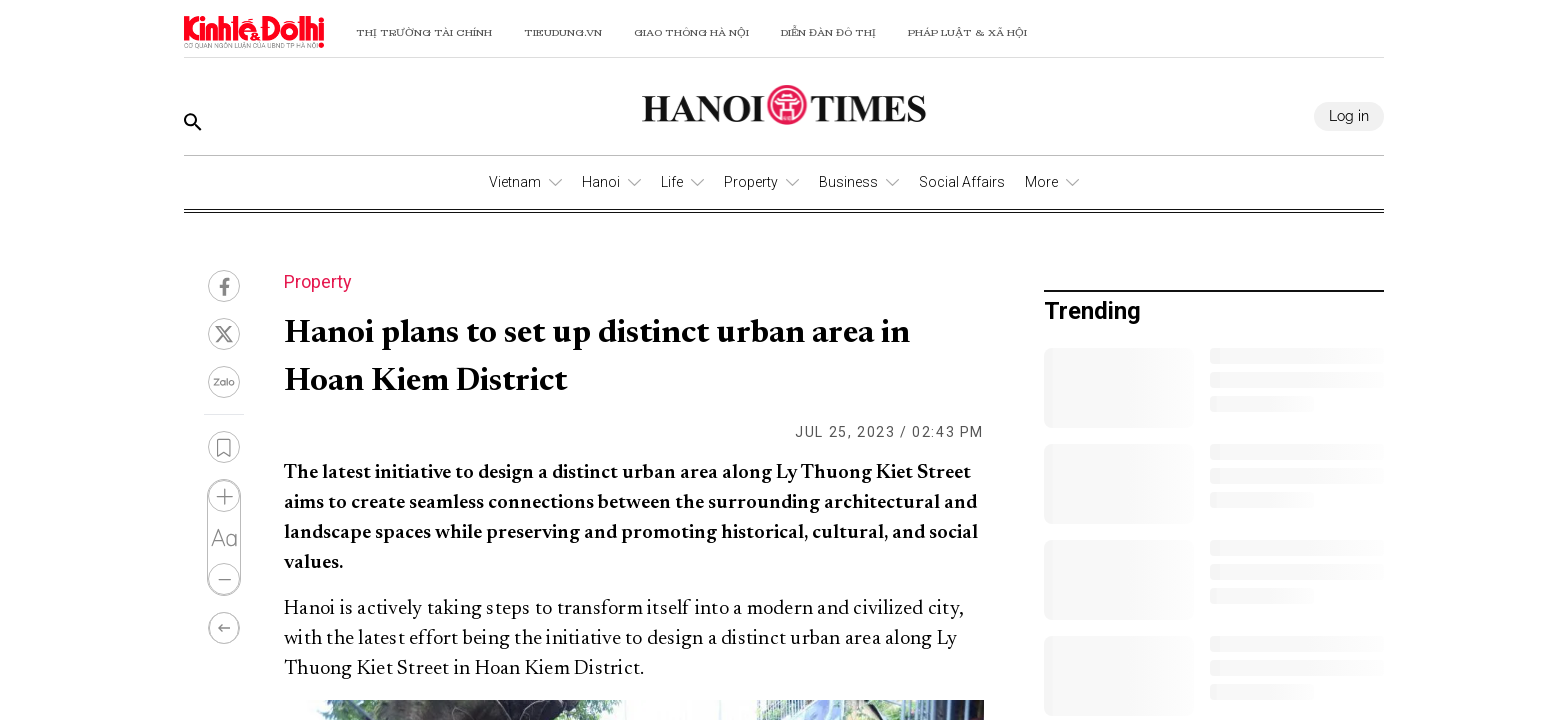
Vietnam (515, 182)
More (1041, 182)
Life (672, 182)
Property (751, 182)
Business (848, 182)
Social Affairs (962, 182)
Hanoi (601, 182)
